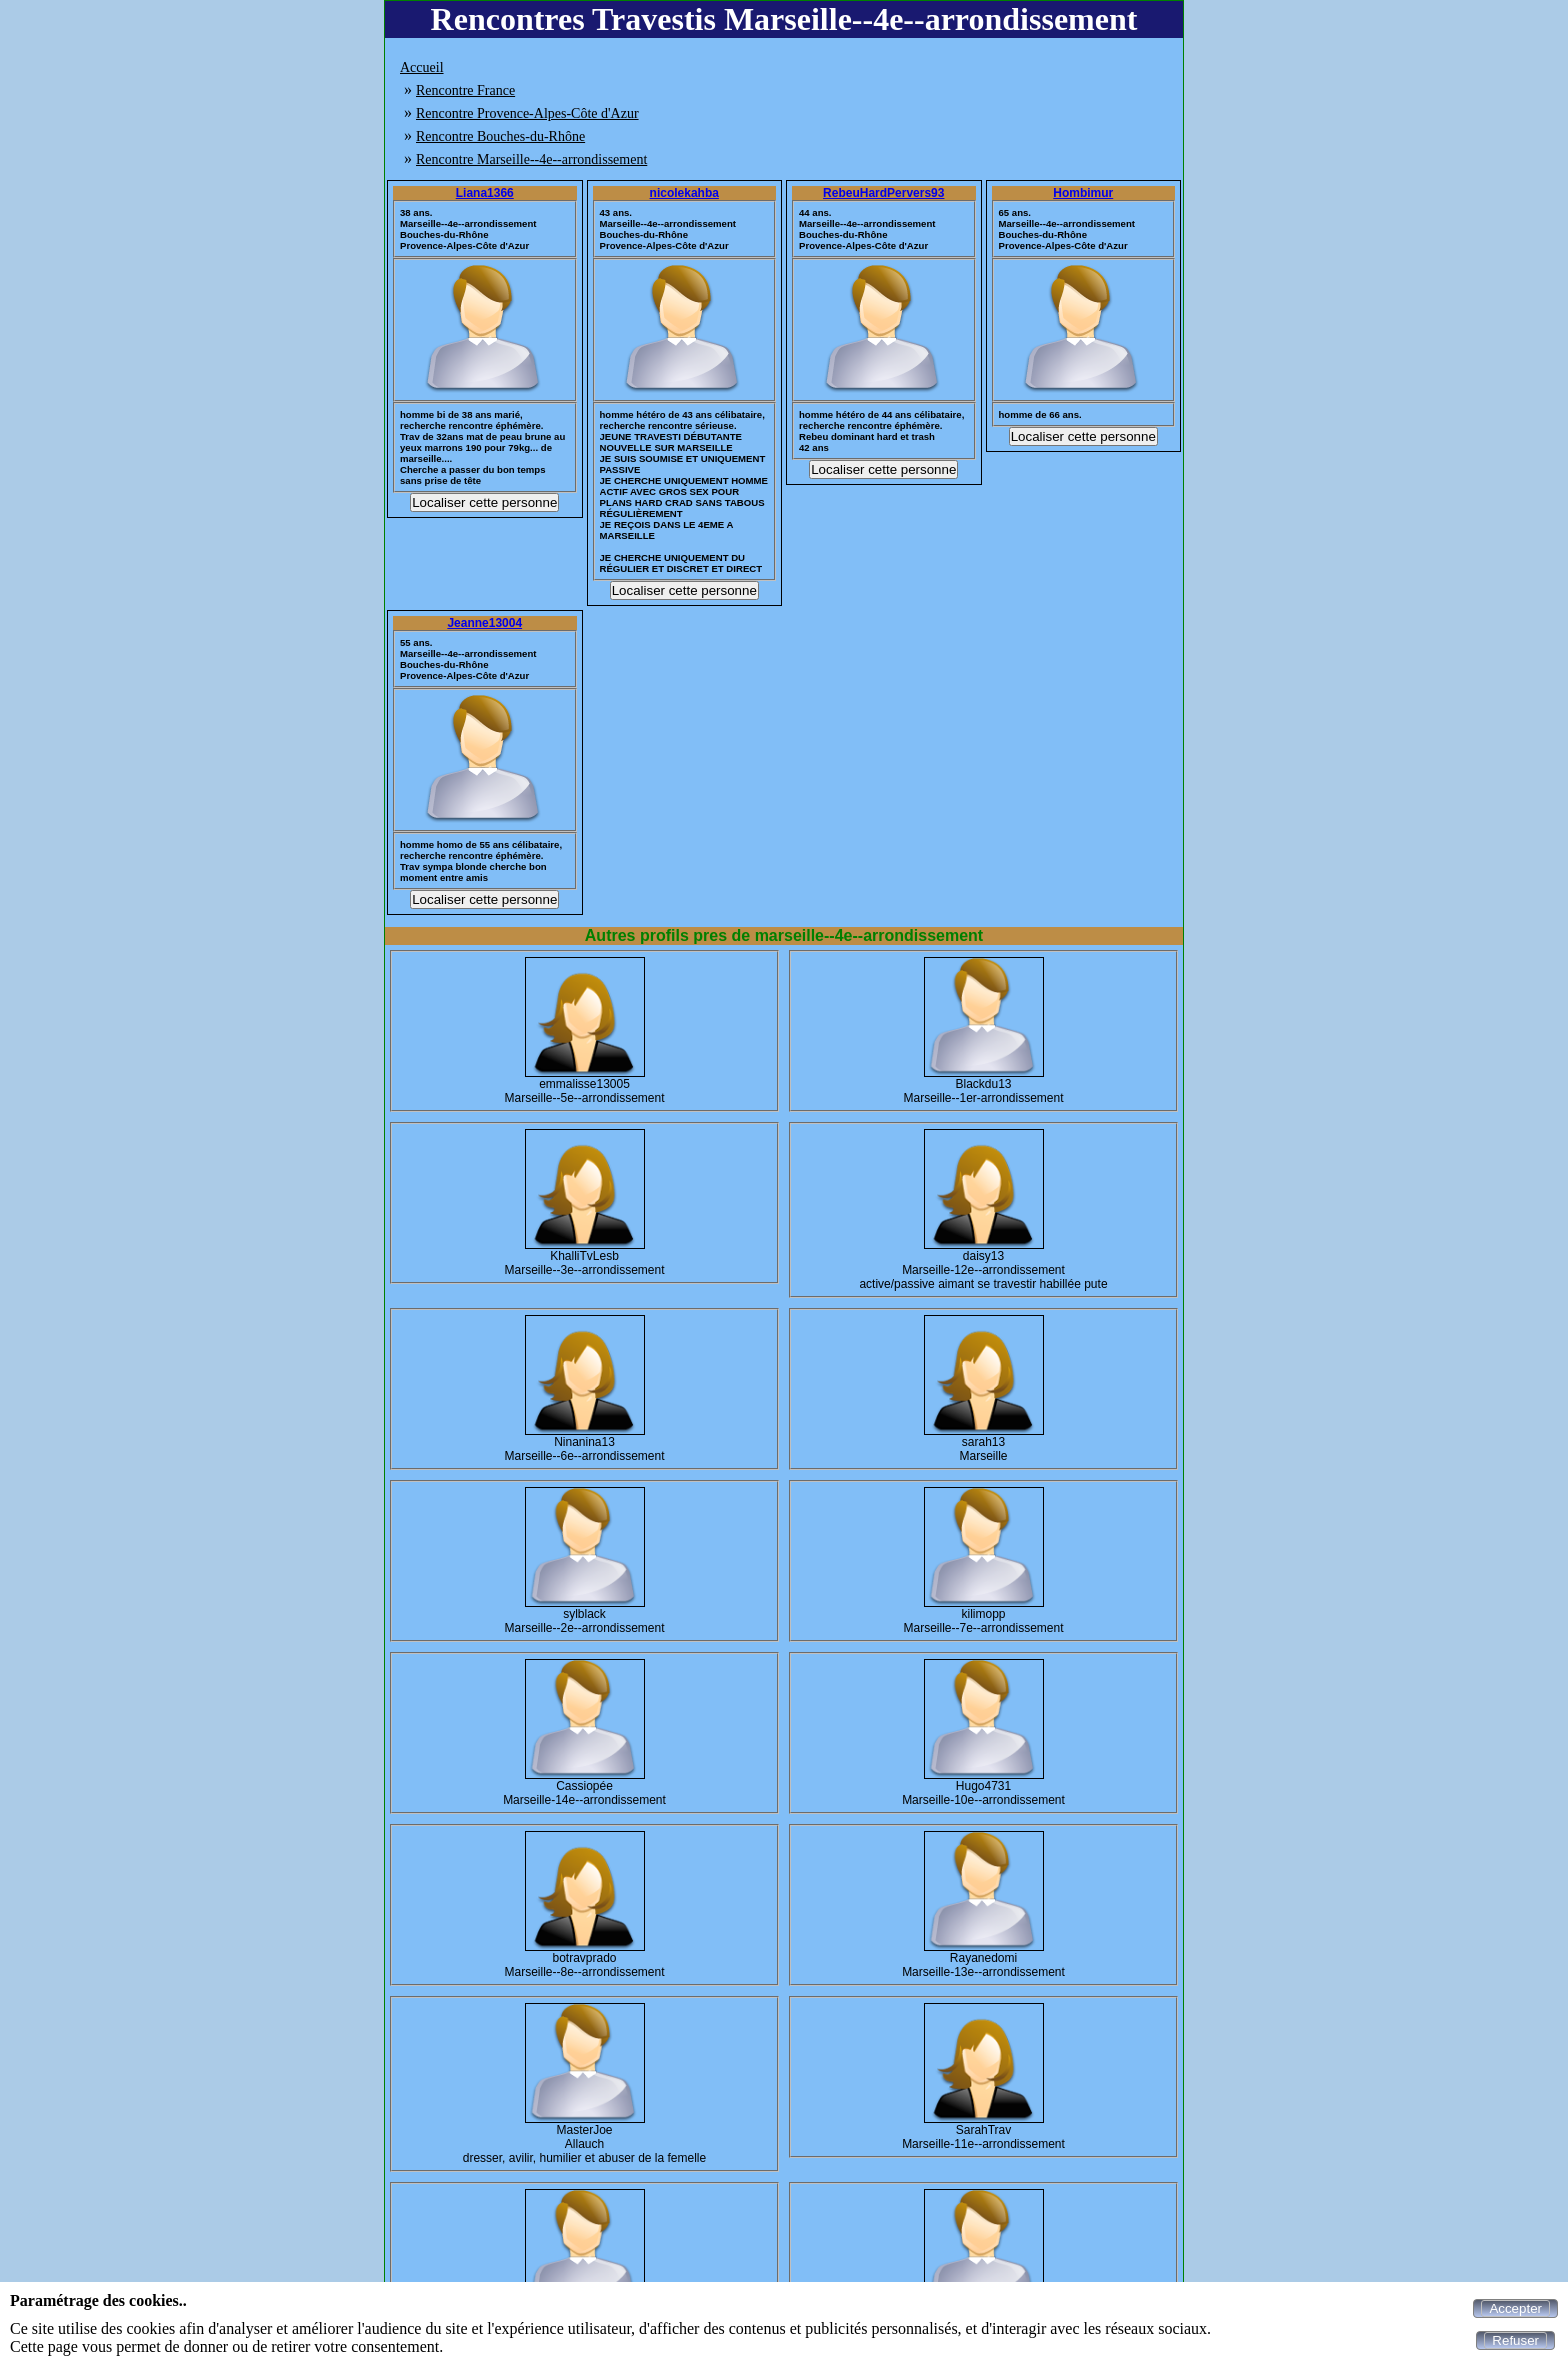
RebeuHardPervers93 (883, 193)
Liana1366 (485, 193)
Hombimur (1083, 193)
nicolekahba (684, 193)
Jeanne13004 (484, 623)
